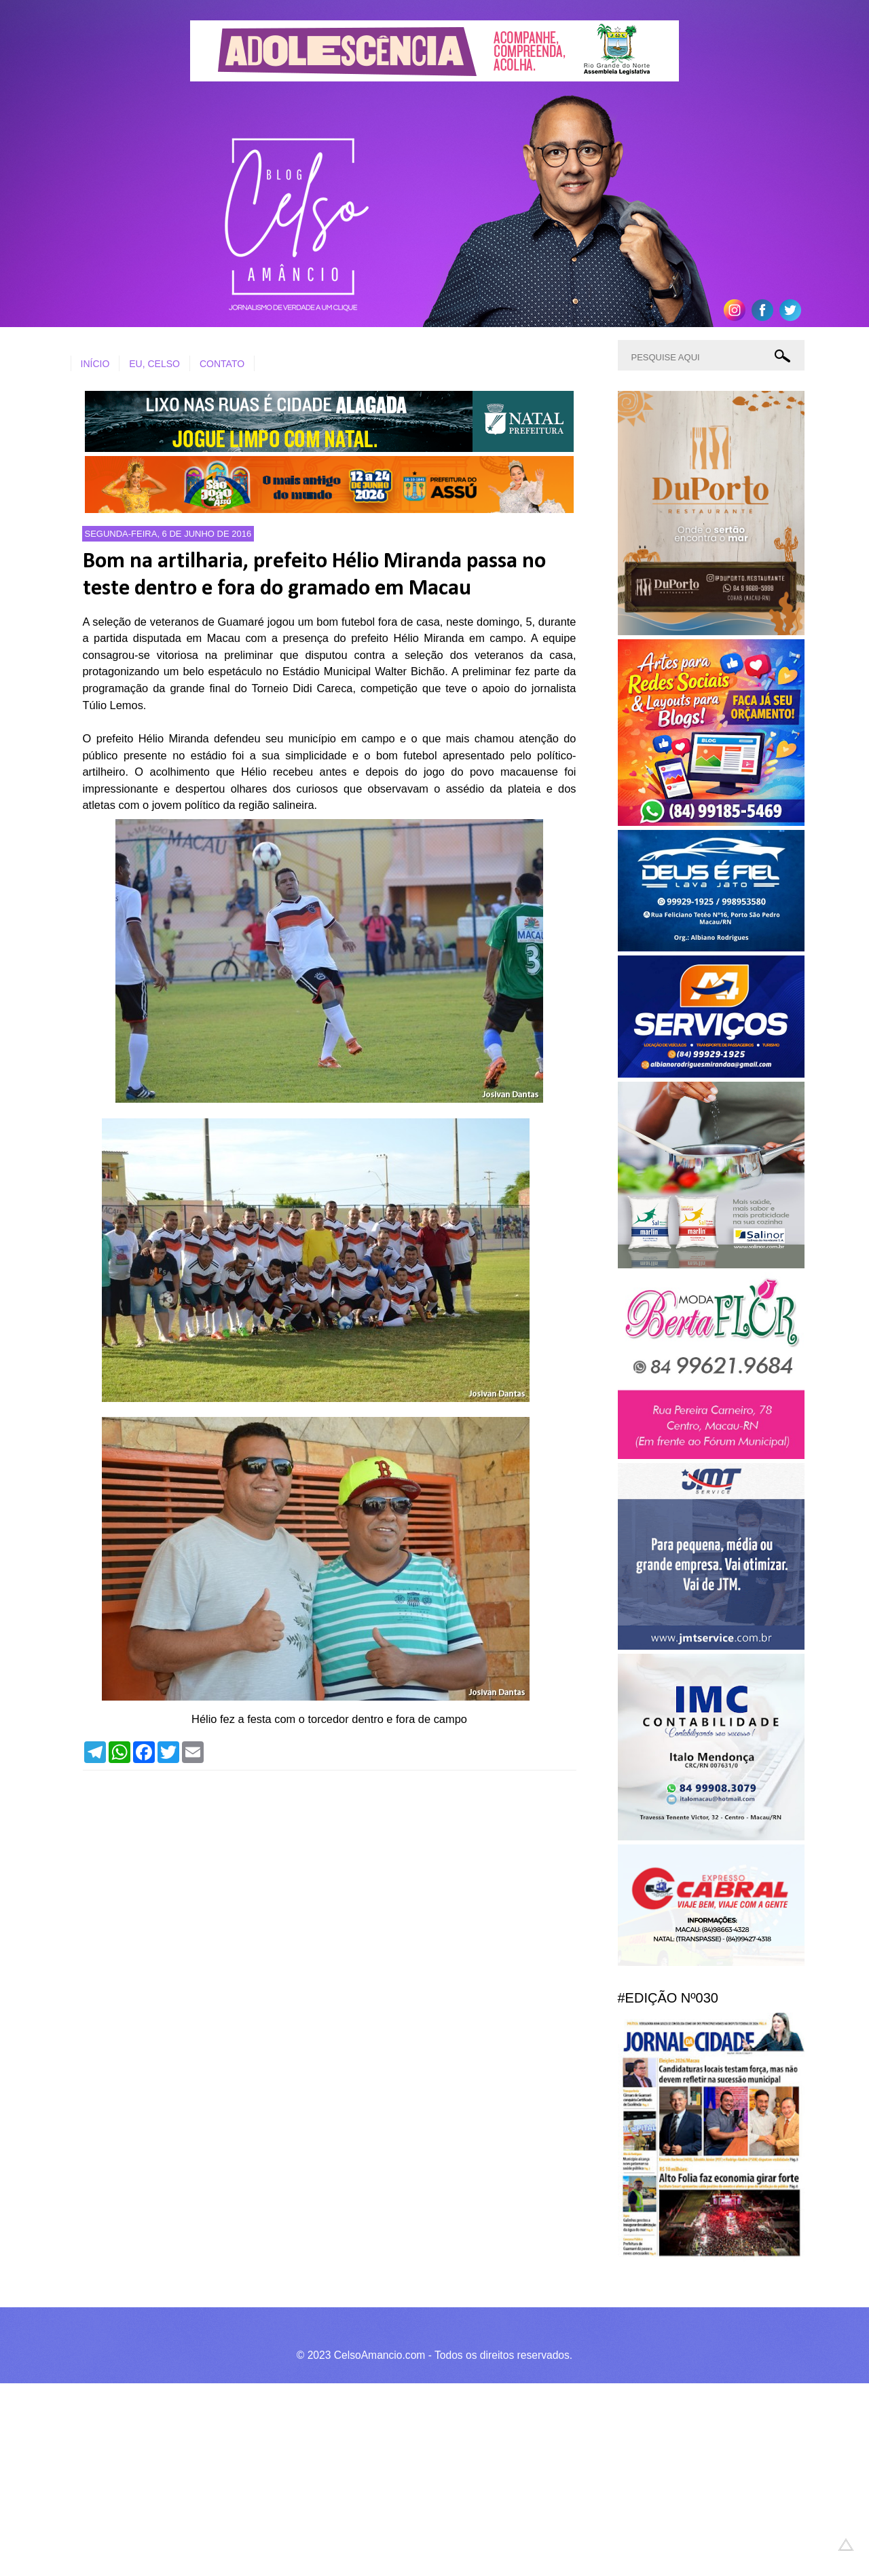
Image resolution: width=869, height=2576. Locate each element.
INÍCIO (95, 363)
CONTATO (222, 363)
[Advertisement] (407, 2478)
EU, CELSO (154, 363)
